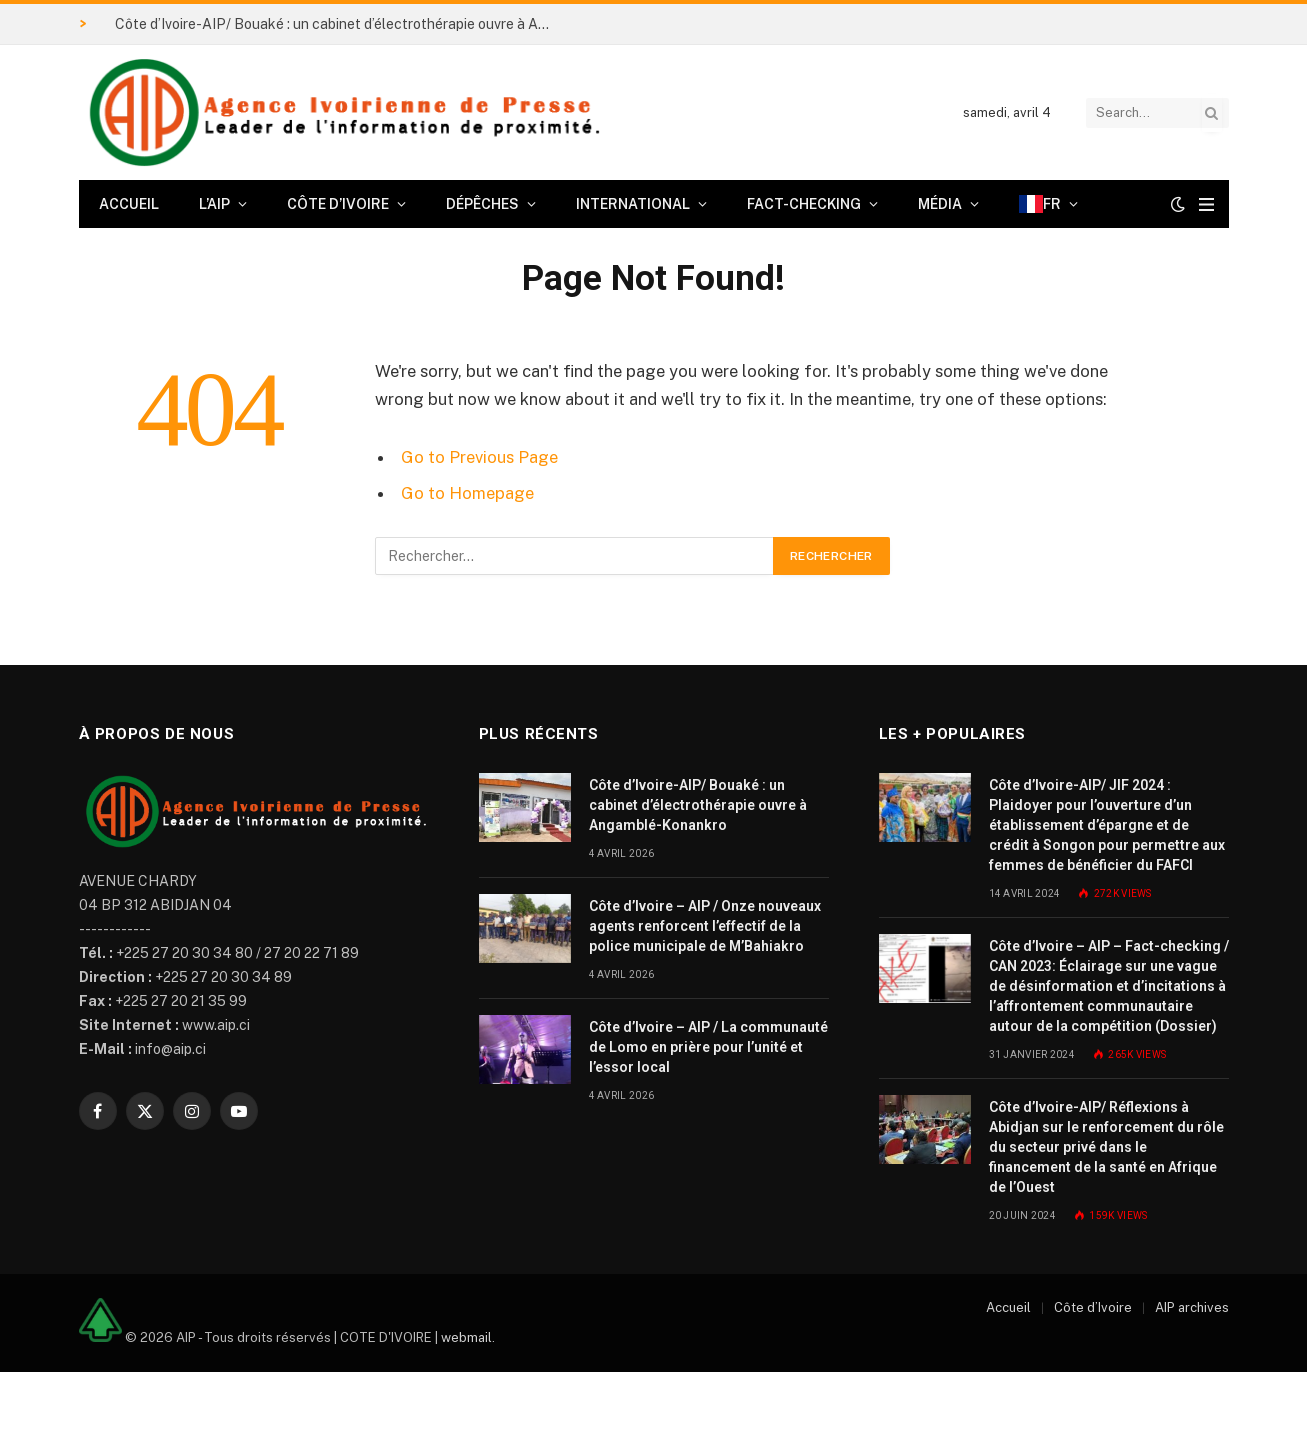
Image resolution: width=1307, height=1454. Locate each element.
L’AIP (214, 204)
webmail (466, 1337)
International (633, 204)
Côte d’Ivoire (338, 204)
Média (940, 204)
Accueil (129, 204)
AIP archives (1192, 1307)
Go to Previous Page (479, 457)
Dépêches (482, 204)
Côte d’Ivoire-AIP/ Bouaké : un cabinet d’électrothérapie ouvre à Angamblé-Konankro (340, 24)
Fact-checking (804, 204)
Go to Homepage (467, 493)
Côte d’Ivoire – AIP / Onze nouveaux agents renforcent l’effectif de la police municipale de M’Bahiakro (705, 926)
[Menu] (1206, 204)
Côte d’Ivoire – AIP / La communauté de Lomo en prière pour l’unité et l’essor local (708, 1047)
